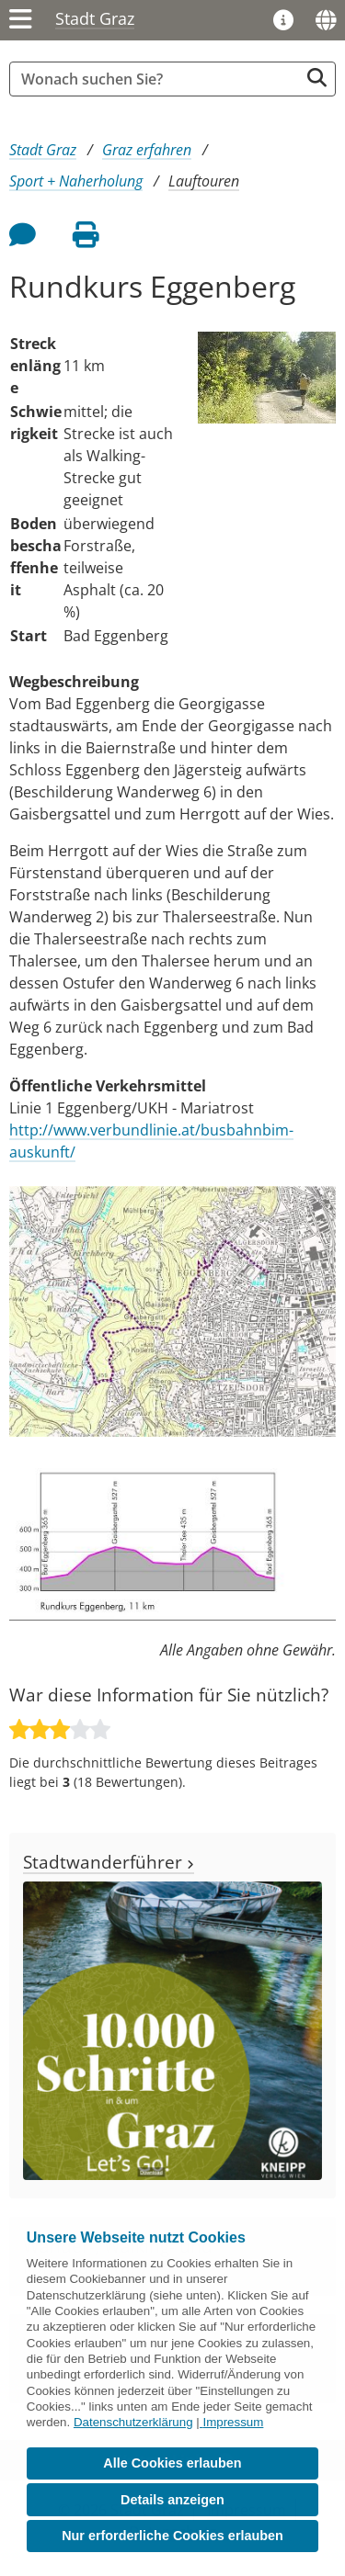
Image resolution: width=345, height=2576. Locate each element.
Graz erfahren (146, 150)
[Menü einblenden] (20, 20)
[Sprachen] (326, 20)
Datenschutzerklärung (133, 2422)
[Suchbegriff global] (158, 79)
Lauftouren (203, 181)
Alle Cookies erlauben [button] (172, 2463)
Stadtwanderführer (108, 1861)
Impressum (232, 2422)
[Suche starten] (317, 77)
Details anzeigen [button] (172, 2499)
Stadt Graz (94, 18)
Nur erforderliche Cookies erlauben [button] (172, 2535)
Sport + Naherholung (76, 181)
